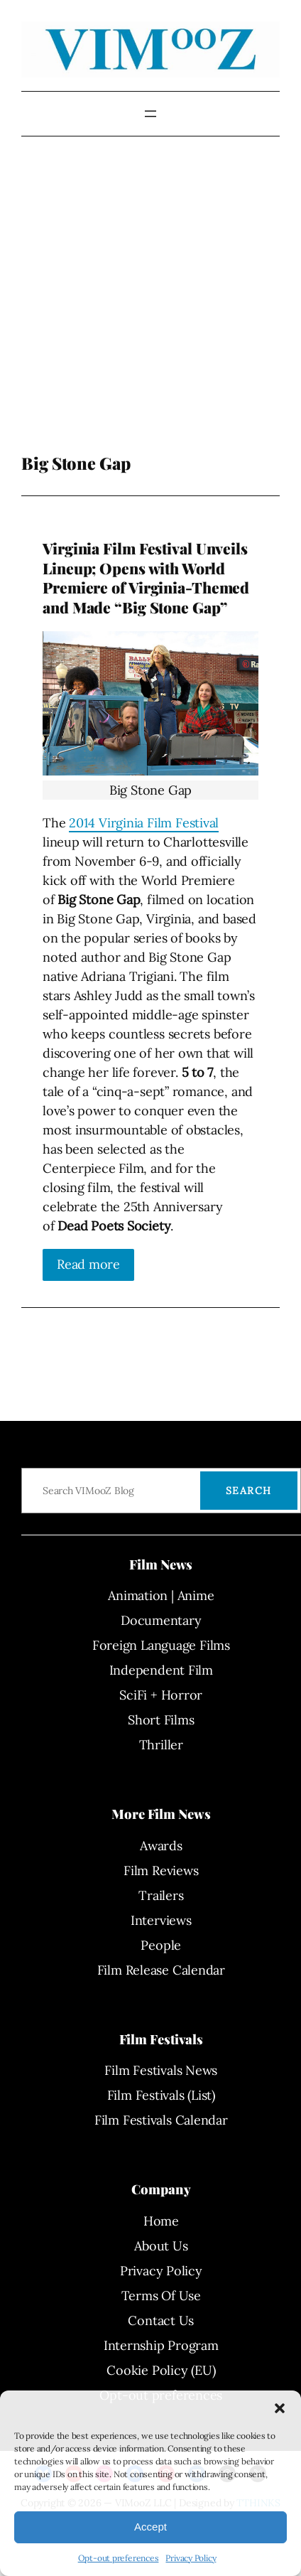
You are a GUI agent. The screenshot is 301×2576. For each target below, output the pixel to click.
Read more (88, 1264)
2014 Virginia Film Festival (144, 823)
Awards (161, 1845)
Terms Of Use (161, 2295)
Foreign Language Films (161, 1645)
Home (161, 2221)
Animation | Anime (161, 1595)
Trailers (160, 1895)
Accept (150, 2527)
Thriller (161, 1745)
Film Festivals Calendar (161, 2120)
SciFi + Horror (160, 1695)
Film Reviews (161, 1870)
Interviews (161, 1920)
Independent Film (161, 1670)
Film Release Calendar (161, 1970)
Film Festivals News (160, 2070)
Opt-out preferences (118, 2558)
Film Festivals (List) (161, 2095)
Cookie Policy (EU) (160, 2370)
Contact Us (161, 2320)
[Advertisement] (133, 305)
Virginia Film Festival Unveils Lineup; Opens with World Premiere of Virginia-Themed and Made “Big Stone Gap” (146, 578)
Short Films (161, 1720)
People (161, 1945)
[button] (280, 2408)
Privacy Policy (190, 2558)
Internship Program (161, 2345)
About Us (160, 2246)
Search (249, 1490)
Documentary (161, 1620)
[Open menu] (150, 113)
